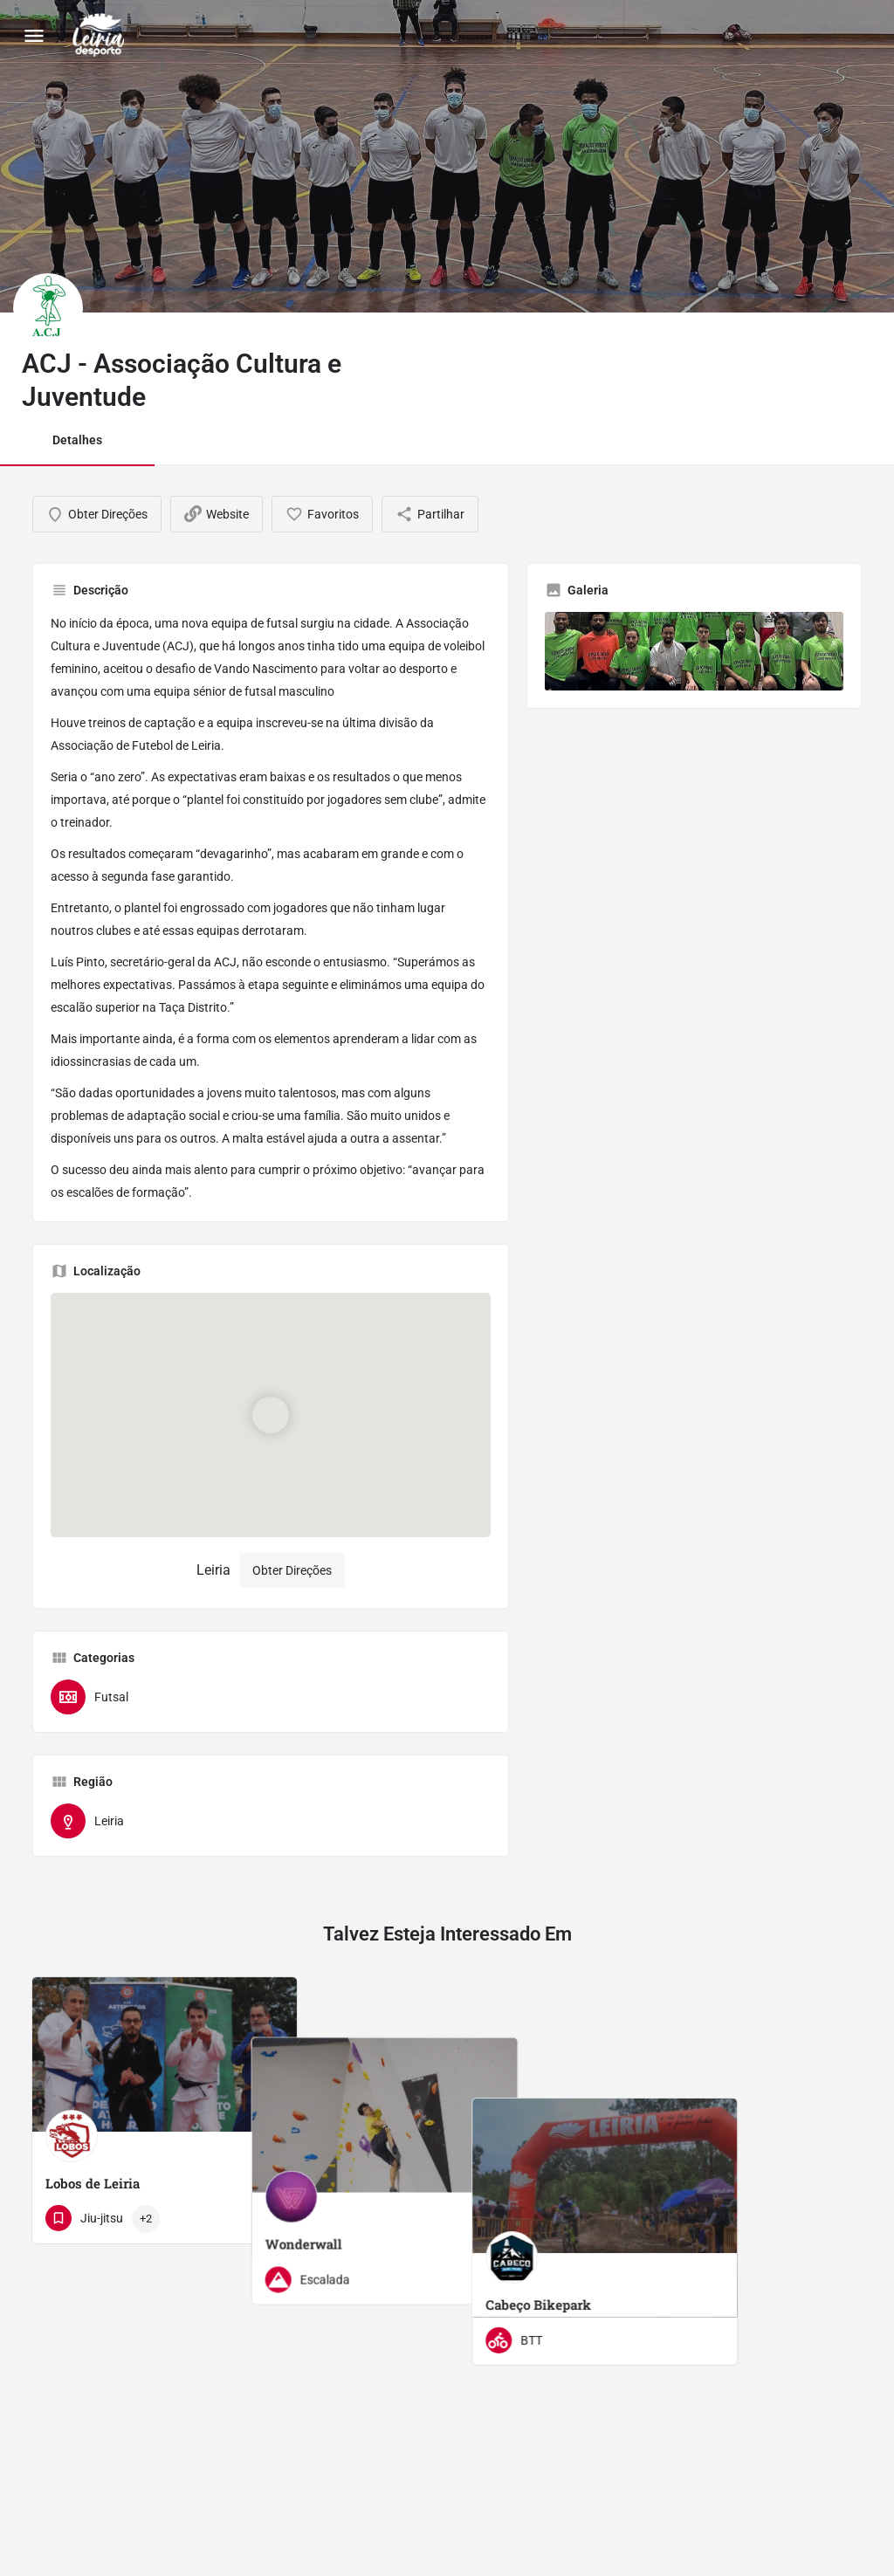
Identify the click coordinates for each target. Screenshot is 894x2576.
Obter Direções (292, 1570)
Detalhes (77, 440)
